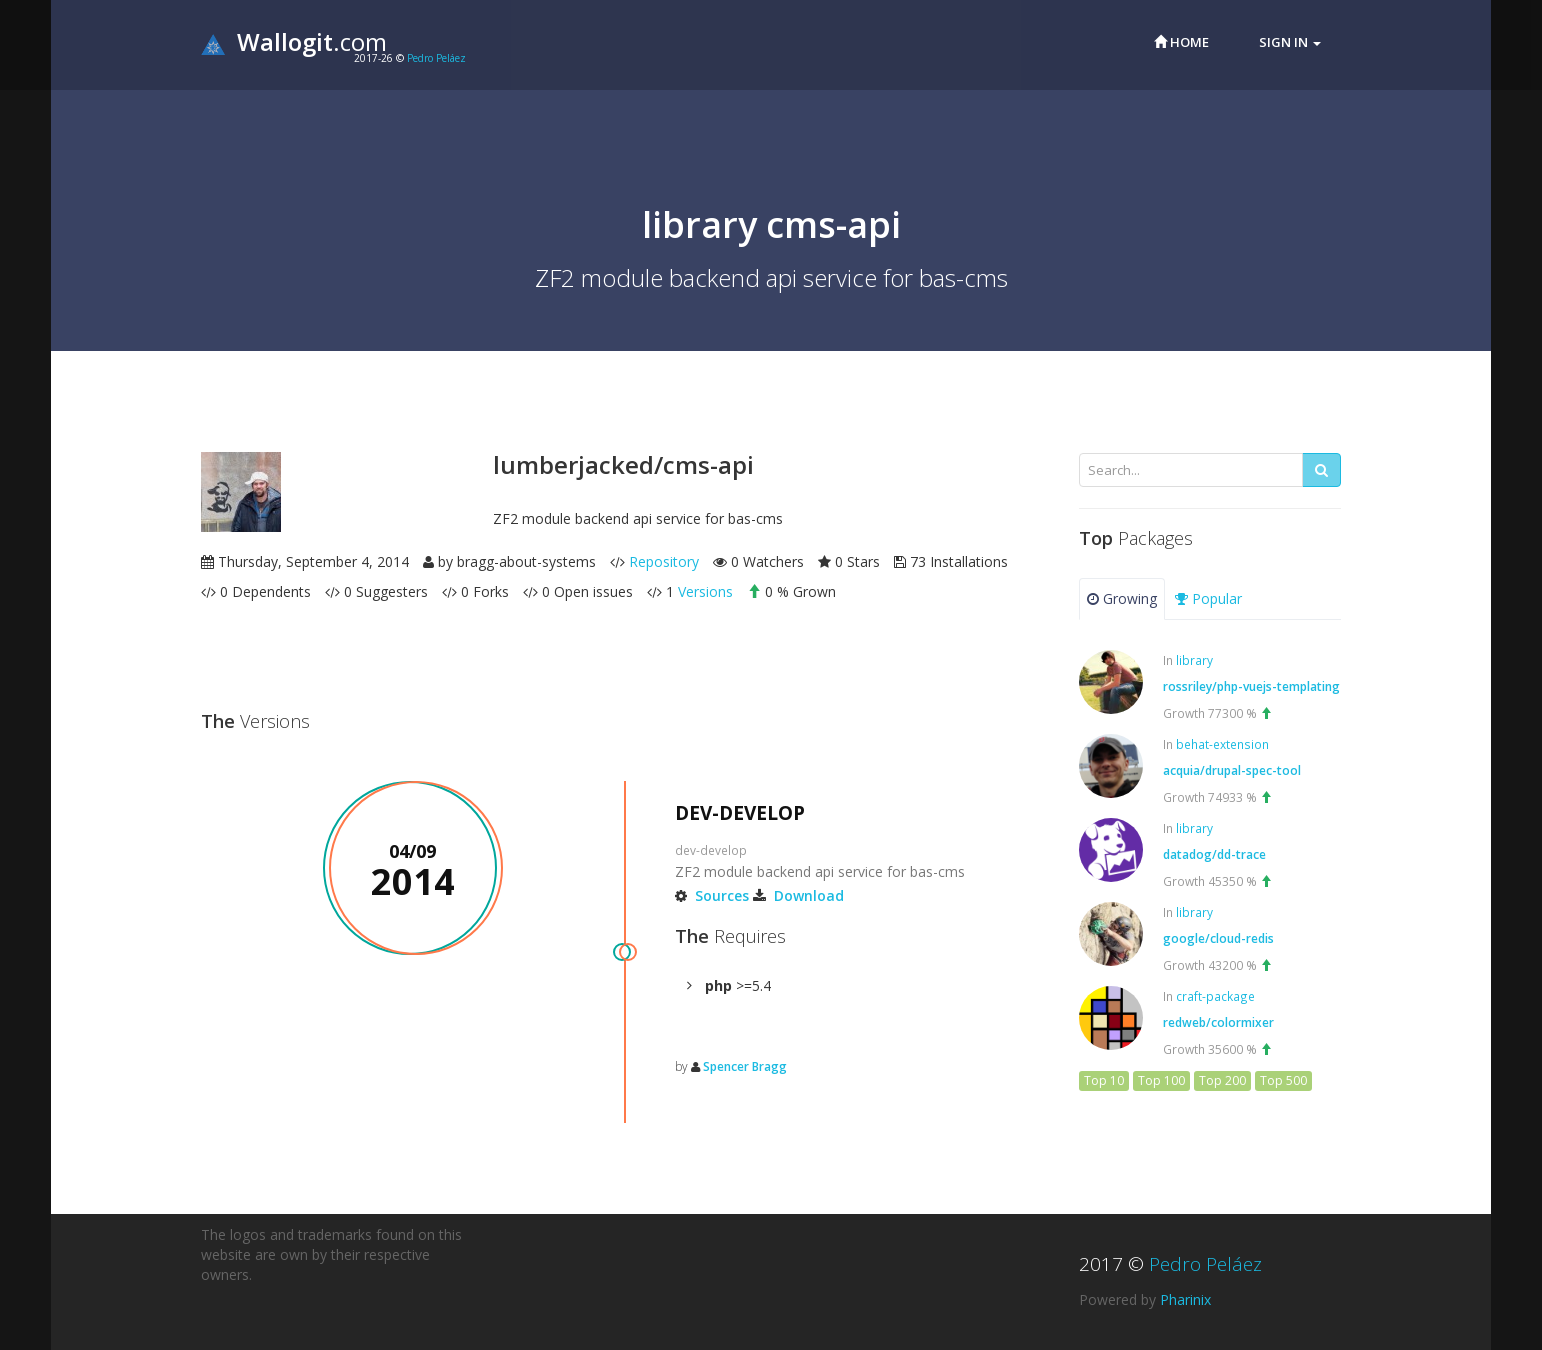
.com (294, 41)
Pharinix (1185, 1299)
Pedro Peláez (436, 58)
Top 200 (1222, 1080)
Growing (1122, 598)
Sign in (1290, 42)
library (1194, 660)
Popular (1208, 598)
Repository (664, 561)
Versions (705, 591)
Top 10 (1104, 1080)
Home (1181, 42)
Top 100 (1161, 1080)
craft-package (1215, 996)
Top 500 (1283, 1080)
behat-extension (1222, 744)
